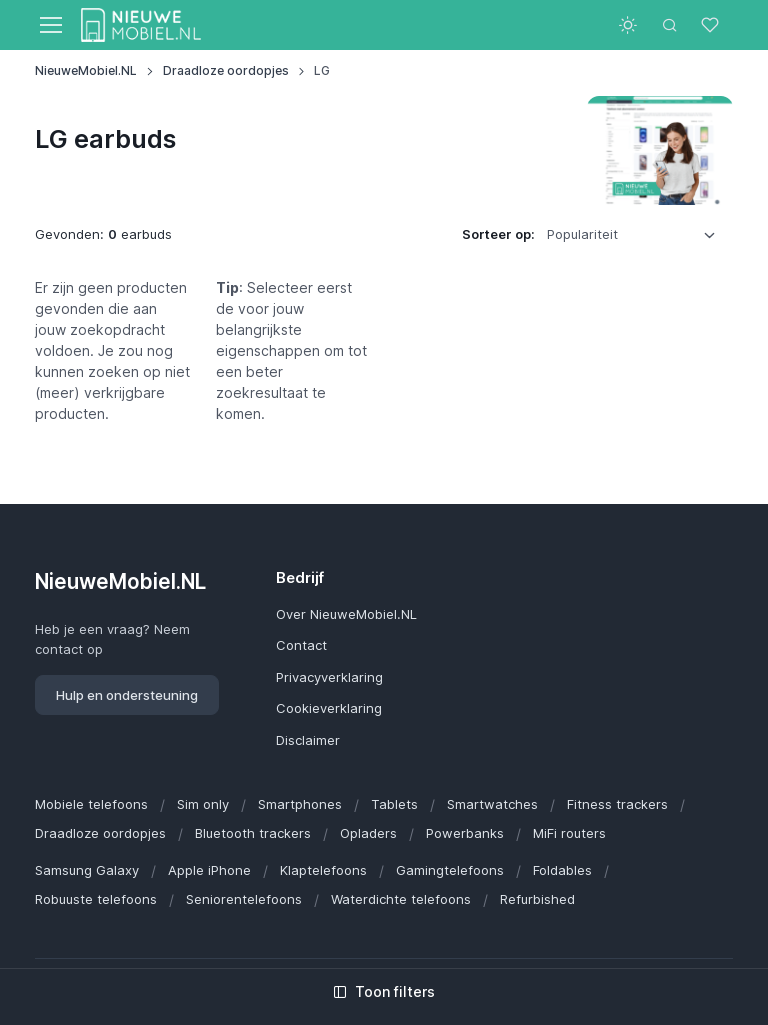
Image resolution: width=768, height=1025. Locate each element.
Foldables (562, 870)
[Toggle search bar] (670, 25)
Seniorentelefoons (244, 899)
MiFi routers (569, 833)
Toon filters (384, 991)
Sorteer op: (498, 234)
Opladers (368, 833)
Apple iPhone (209, 870)
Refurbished (537, 899)
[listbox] (638, 235)
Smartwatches (492, 804)
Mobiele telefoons (91, 804)
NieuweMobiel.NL (86, 70)
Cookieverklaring (329, 708)
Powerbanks (465, 833)
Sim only (203, 804)
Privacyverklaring (329, 677)
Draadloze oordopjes (226, 70)
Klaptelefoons (323, 870)
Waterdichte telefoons (401, 899)
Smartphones (300, 804)
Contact (301, 645)
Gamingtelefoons (450, 870)
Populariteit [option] (582, 234)
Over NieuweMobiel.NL (346, 614)
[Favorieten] (712, 25)
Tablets (394, 804)
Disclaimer (308, 740)
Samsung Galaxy (87, 870)
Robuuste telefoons (96, 899)
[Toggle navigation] (50, 25)
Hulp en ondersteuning (127, 695)
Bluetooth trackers (253, 833)
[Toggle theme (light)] (628, 25)
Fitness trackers (617, 804)
